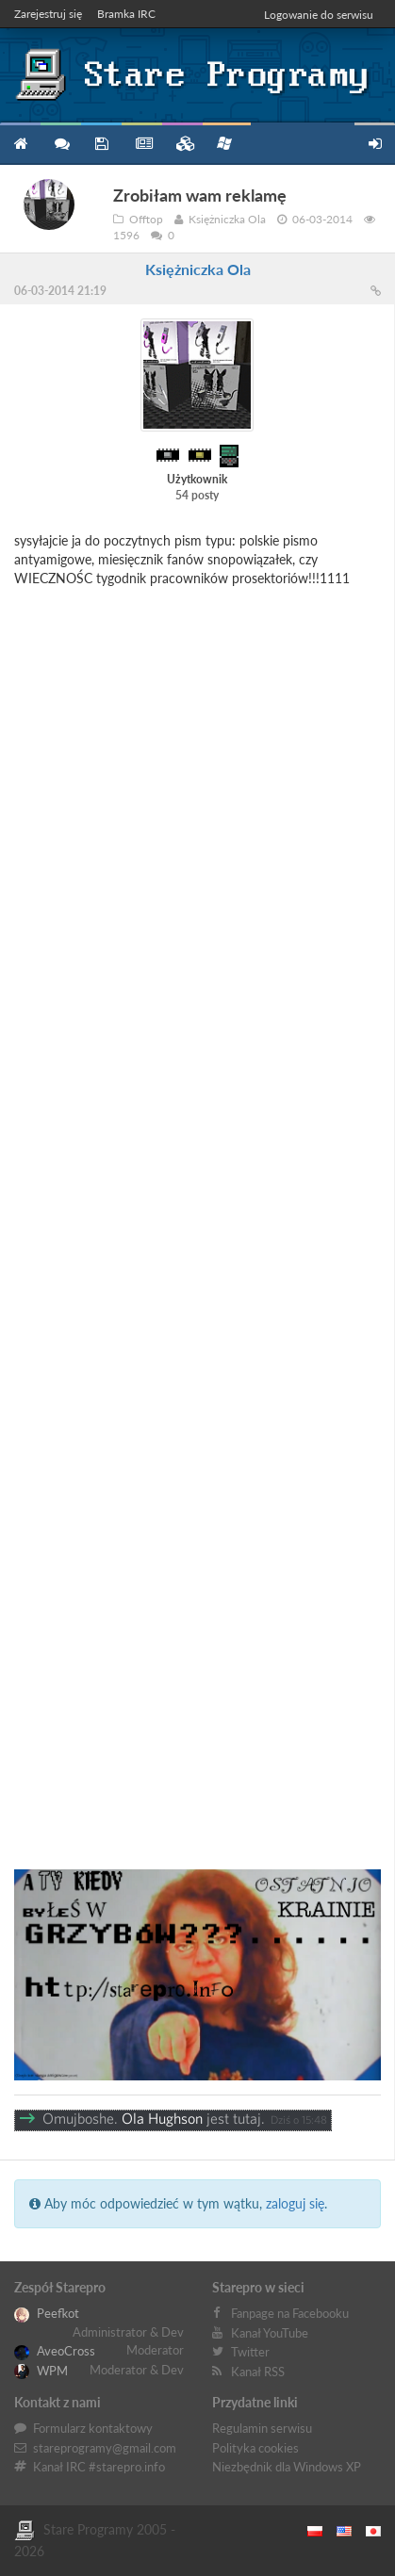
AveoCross (54, 2350)
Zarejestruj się (48, 14)
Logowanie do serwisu (318, 15)
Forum (61, 144)
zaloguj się (295, 2203)
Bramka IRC (126, 14)
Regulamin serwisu (262, 2428)
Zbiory (182, 144)
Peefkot (46, 2313)
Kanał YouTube (269, 2332)
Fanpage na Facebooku (290, 2313)
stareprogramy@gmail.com (104, 2447)
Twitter (250, 2351)
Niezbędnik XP (224, 143)
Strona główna (20, 144)
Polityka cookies (255, 2447)
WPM (41, 2370)
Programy (101, 144)
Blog (142, 144)
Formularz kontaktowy (93, 2428)
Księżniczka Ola (198, 269)
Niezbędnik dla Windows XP (286, 2466)
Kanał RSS (258, 2371)
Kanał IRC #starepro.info (99, 2466)
